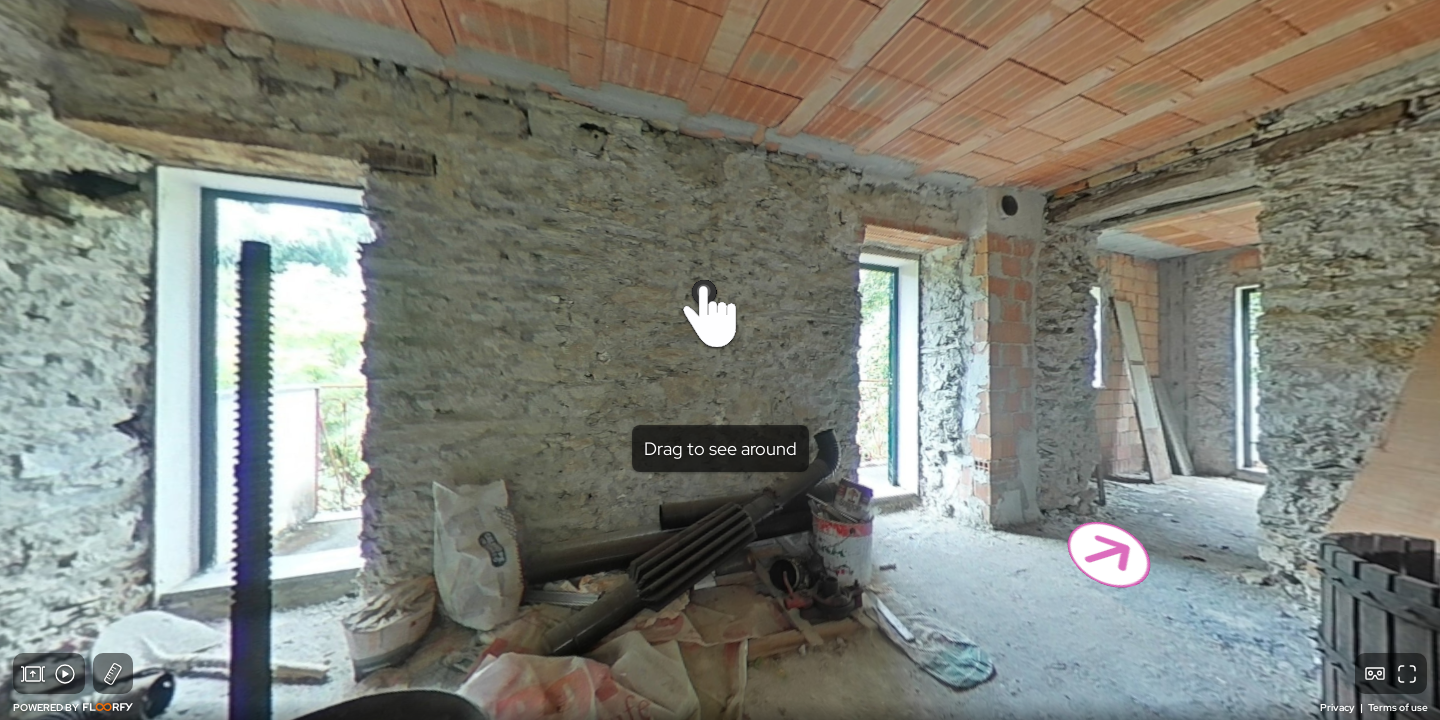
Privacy (1338, 707)
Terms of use (1398, 707)
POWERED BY (73, 707)
